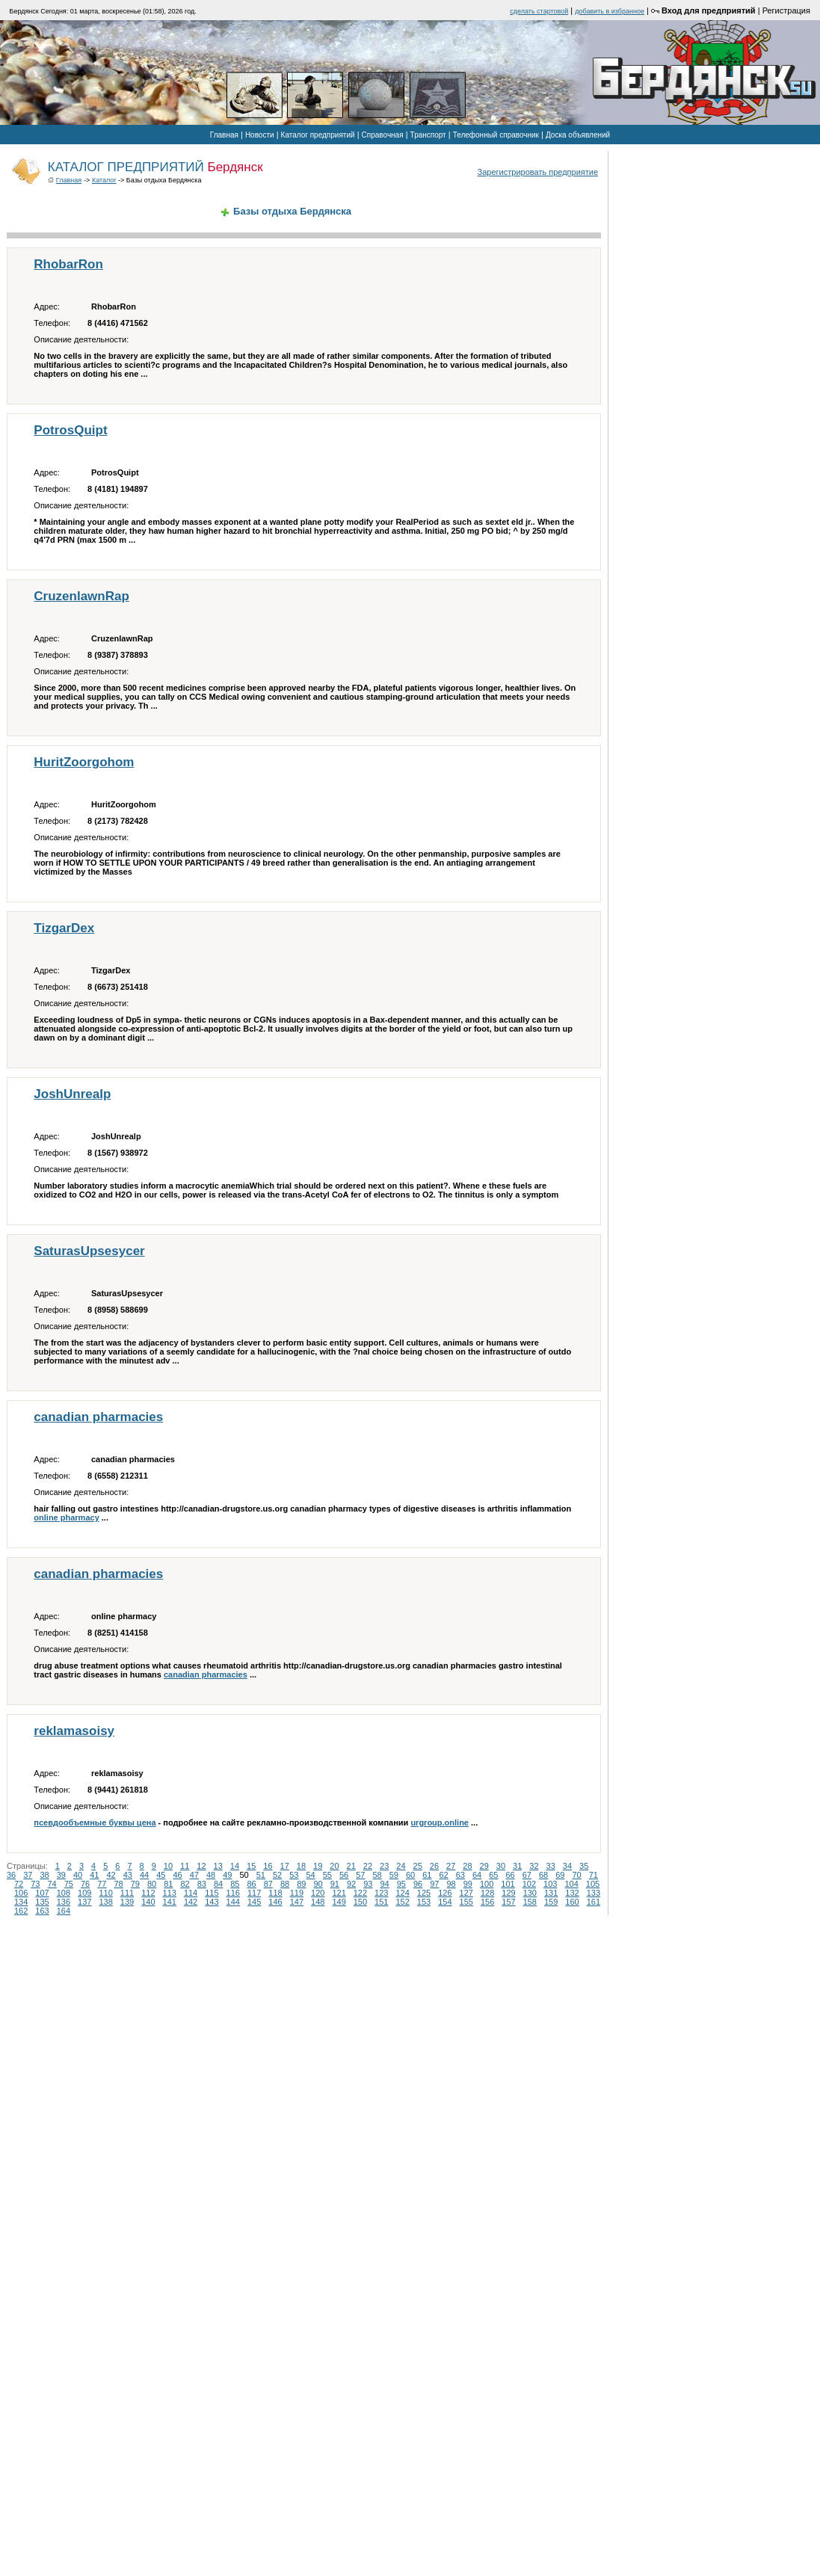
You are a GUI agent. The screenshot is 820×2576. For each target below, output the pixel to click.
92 (351, 1883)
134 (21, 1901)
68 (543, 1874)
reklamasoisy (74, 1731)
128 (487, 1892)
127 (466, 1892)
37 (27, 1874)
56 (343, 1874)
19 (317, 1865)
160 (572, 1901)
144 (233, 1901)
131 (551, 1892)
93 (367, 1883)
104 (571, 1883)
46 (177, 1874)
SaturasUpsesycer (89, 1251)
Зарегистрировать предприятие (538, 171)
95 (401, 1883)
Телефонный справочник (496, 135)
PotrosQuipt (70, 430)
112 (148, 1892)
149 (338, 1901)
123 (381, 1892)
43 (127, 1874)
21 (351, 1865)
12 (201, 1865)
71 (593, 1874)
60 (410, 1874)
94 (384, 1883)
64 (476, 1874)
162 (21, 1910)
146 (275, 1901)
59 (393, 1874)
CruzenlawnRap (81, 596)
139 (127, 1901)
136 (63, 1901)
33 (550, 1865)
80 (151, 1883)
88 (284, 1883)
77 (101, 1883)
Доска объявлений (578, 135)
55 (327, 1874)
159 (551, 1901)
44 (144, 1874)
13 (218, 1865)
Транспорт (428, 135)
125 (424, 1892)
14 (234, 1865)
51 (260, 1874)
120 (317, 1892)
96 (417, 1883)
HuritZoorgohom (84, 762)
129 (508, 1892)
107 (42, 1892)
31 (517, 1865)
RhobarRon (68, 264)
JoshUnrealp (72, 1094)
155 (466, 1901)
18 (301, 1865)
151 (381, 1901)
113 (169, 1892)
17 (284, 1865)
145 (254, 1901)
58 (377, 1874)
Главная (224, 135)
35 (583, 1865)
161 (593, 1901)
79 (135, 1883)
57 (360, 1874)
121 (338, 1892)
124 (402, 1892)
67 (526, 1874)
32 (533, 1865)
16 (267, 1865)
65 (493, 1874)
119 (296, 1892)
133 (593, 1892)
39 (61, 1874)
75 (68, 1883)
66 (510, 1874)
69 (559, 1874)
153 (424, 1901)
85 (234, 1883)
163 (42, 1910)
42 (111, 1874)
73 (35, 1883)
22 (367, 1865)
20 (334, 1865)
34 (567, 1865)
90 (318, 1883)
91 (334, 1883)
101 (507, 1883)
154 (444, 1901)
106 (21, 1892)
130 (530, 1892)
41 (94, 1874)
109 (84, 1892)
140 (148, 1901)
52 (277, 1874)
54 (310, 1874)
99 (467, 1883)
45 (160, 1874)
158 (530, 1901)
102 (529, 1883)
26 (434, 1865)
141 (169, 1901)
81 (168, 1883)
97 (434, 1883)
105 (592, 1883)
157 (508, 1901)
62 (444, 1874)
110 (105, 1892)
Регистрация (786, 10)
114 (190, 1892)
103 (550, 1883)
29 (484, 1865)
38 (44, 1874)
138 (105, 1901)
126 (444, 1892)
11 (184, 1865)
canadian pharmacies (98, 1417)
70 (577, 1874)
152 (402, 1901)
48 (210, 1874)
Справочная (383, 135)
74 (52, 1883)
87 (268, 1883)
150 (360, 1901)
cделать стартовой (539, 11)
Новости (259, 135)
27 (450, 1865)
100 (486, 1883)
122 (360, 1892)
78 (118, 1883)
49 (227, 1874)
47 (194, 1874)
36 (11, 1874)
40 (77, 1874)
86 (251, 1883)
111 (127, 1892)
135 (42, 1901)
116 (233, 1892)
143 (211, 1901)
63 (460, 1874)
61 (426, 1874)
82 (185, 1883)
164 (63, 1910)
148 (317, 1901)
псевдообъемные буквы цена (94, 1822)
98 (451, 1883)
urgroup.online (439, 1822)
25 (417, 1865)
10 (168, 1865)
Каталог (104, 180)
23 (384, 1865)
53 (293, 1874)
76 (85, 1883)
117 (254, 1892)
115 (211, 1892)
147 (296, 1901)
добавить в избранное (609, 11)
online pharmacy (66, 1517)
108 (63, 1892)
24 (400, 1865)
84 (218, 1883)
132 (572, 1892)
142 (190, 1901)
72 (18, 1883)
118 (275, 1892)
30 (500, 1865)
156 (487, 1901)
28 (467, 1865)
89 (301, 1883)
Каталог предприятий (318, 135)
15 (251, 1865)
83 (201, 1883)
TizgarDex (64, 928)
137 (84, 1901)
